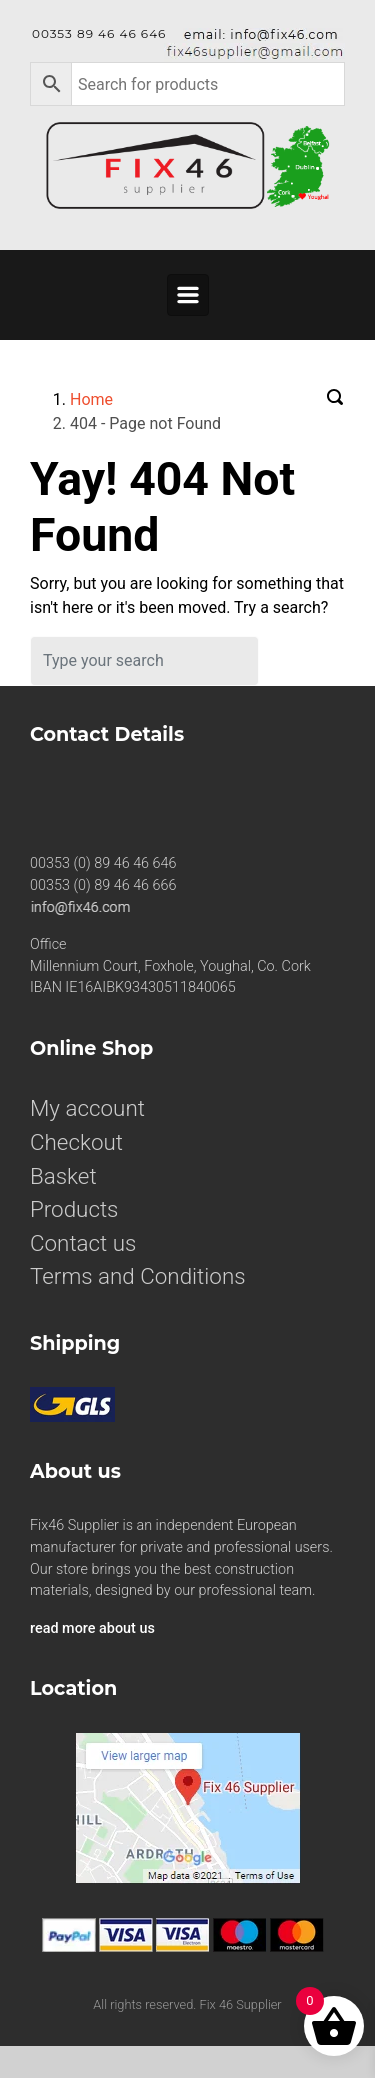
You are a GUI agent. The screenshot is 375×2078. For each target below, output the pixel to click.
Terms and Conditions (138, 1276)
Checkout (76, 1142)
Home (91, 399)
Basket (63, 1176)
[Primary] (188, 295)
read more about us (92, 1628)
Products (74, 1209)
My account (87, 1108)
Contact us (83, 1243)
